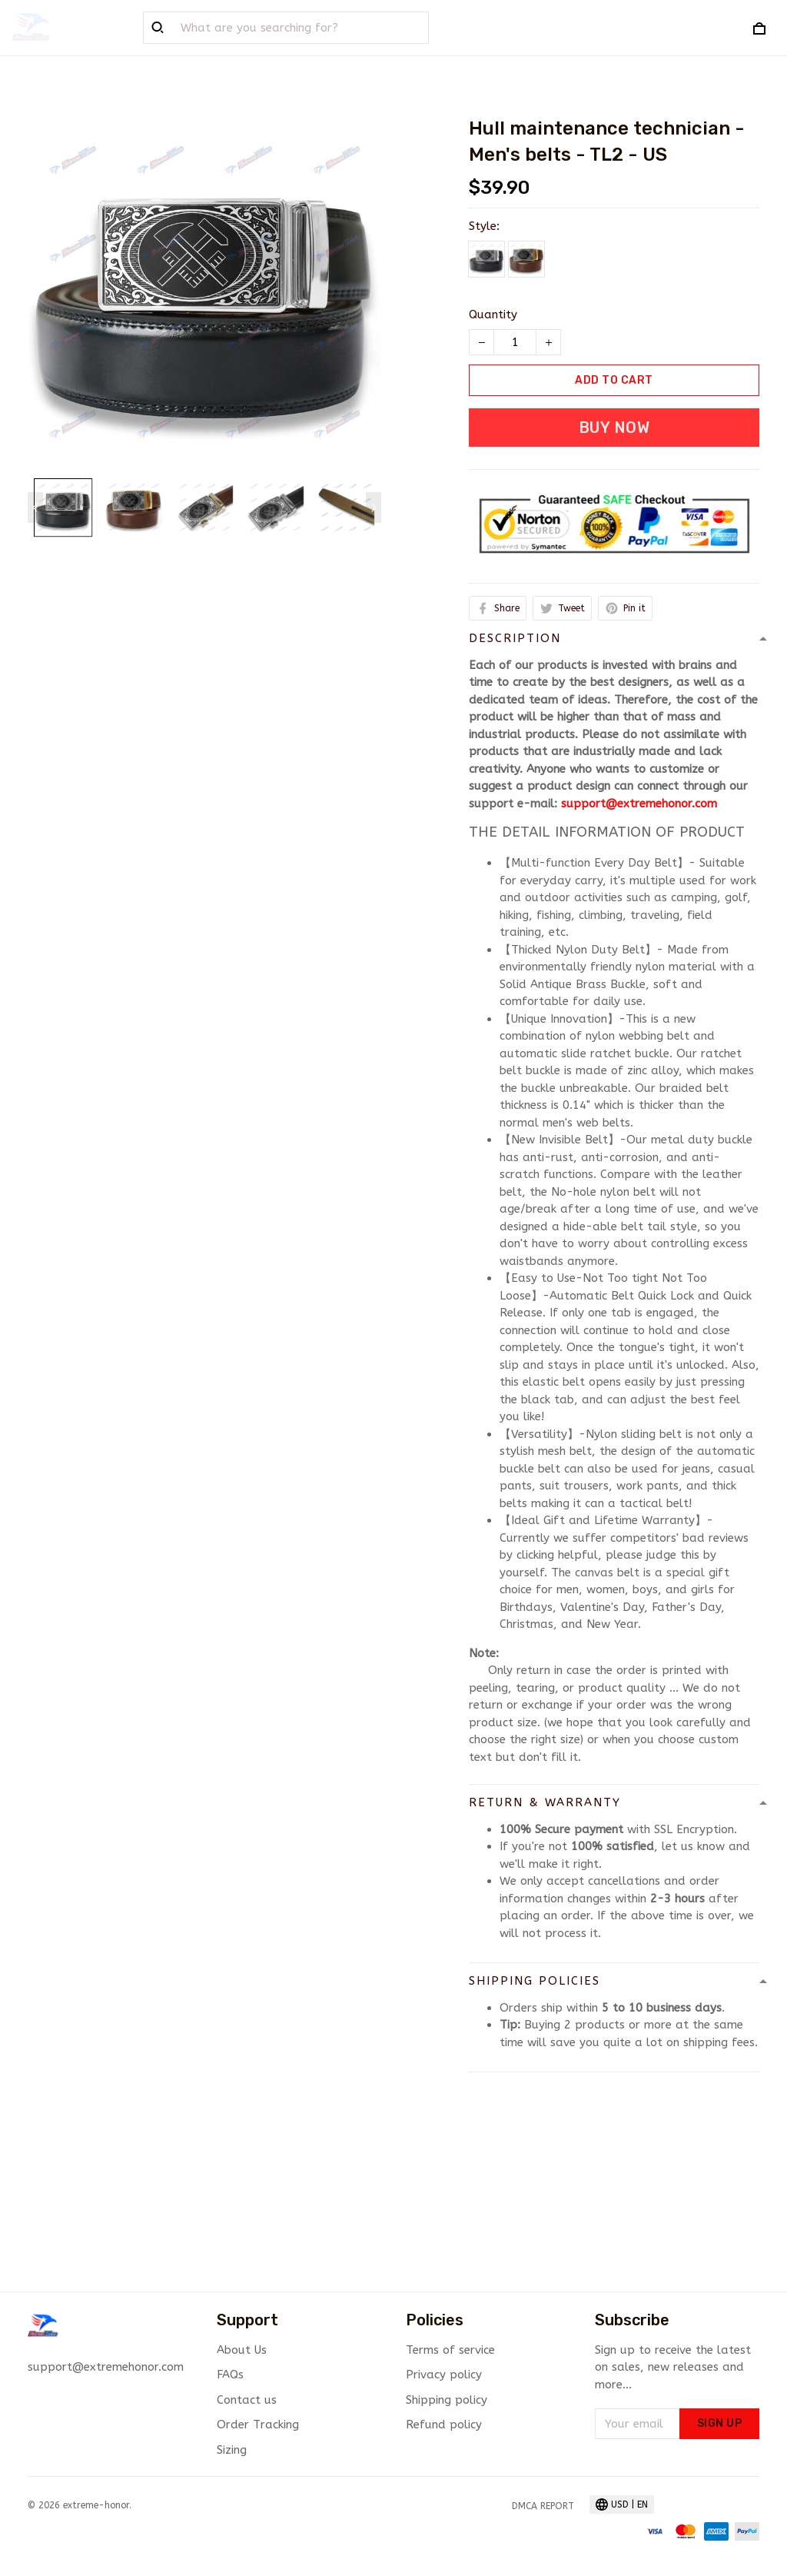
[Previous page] (35, 507)
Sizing (232, 2450)
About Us (242, 2350)
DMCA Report (543, 2506)
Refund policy (444, 2424)
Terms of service (450, 2350)
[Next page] (373, 507)
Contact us (247, 2400)
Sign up (719, 2423)
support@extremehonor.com (639, 803)
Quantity (493, 314)
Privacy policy (444, 2374)
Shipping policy (446, 2400)
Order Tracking (258, 2424)
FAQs (230, 2374)
